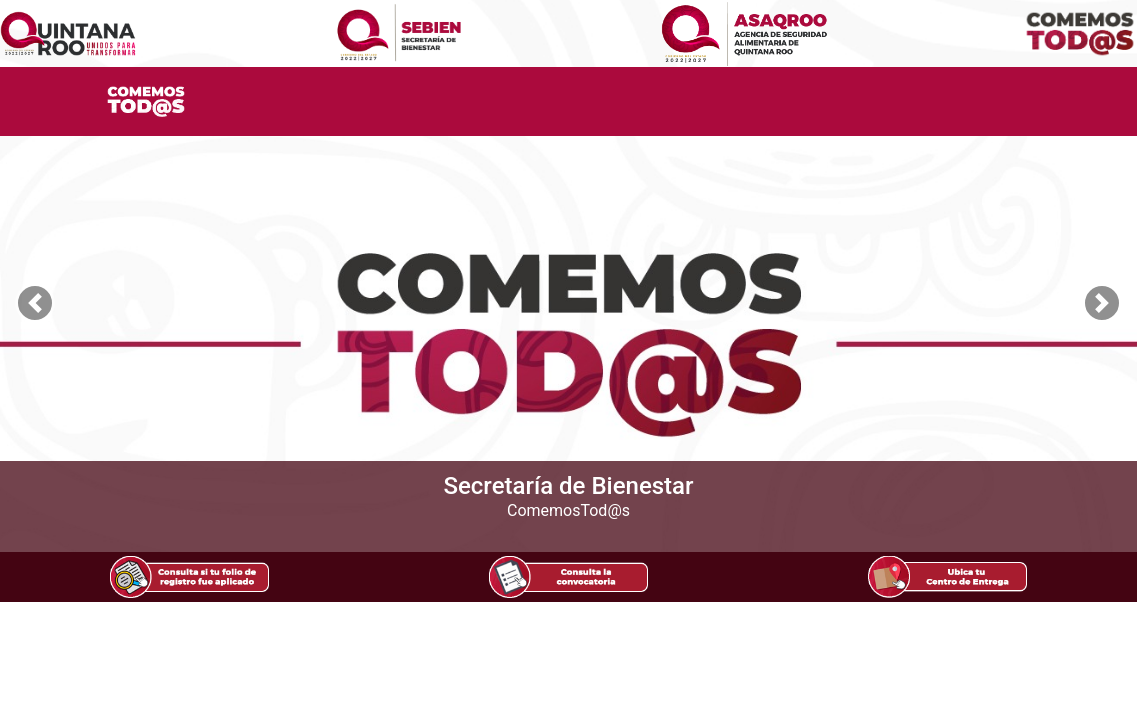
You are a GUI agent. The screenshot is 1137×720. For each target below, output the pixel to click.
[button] (35, 303)
